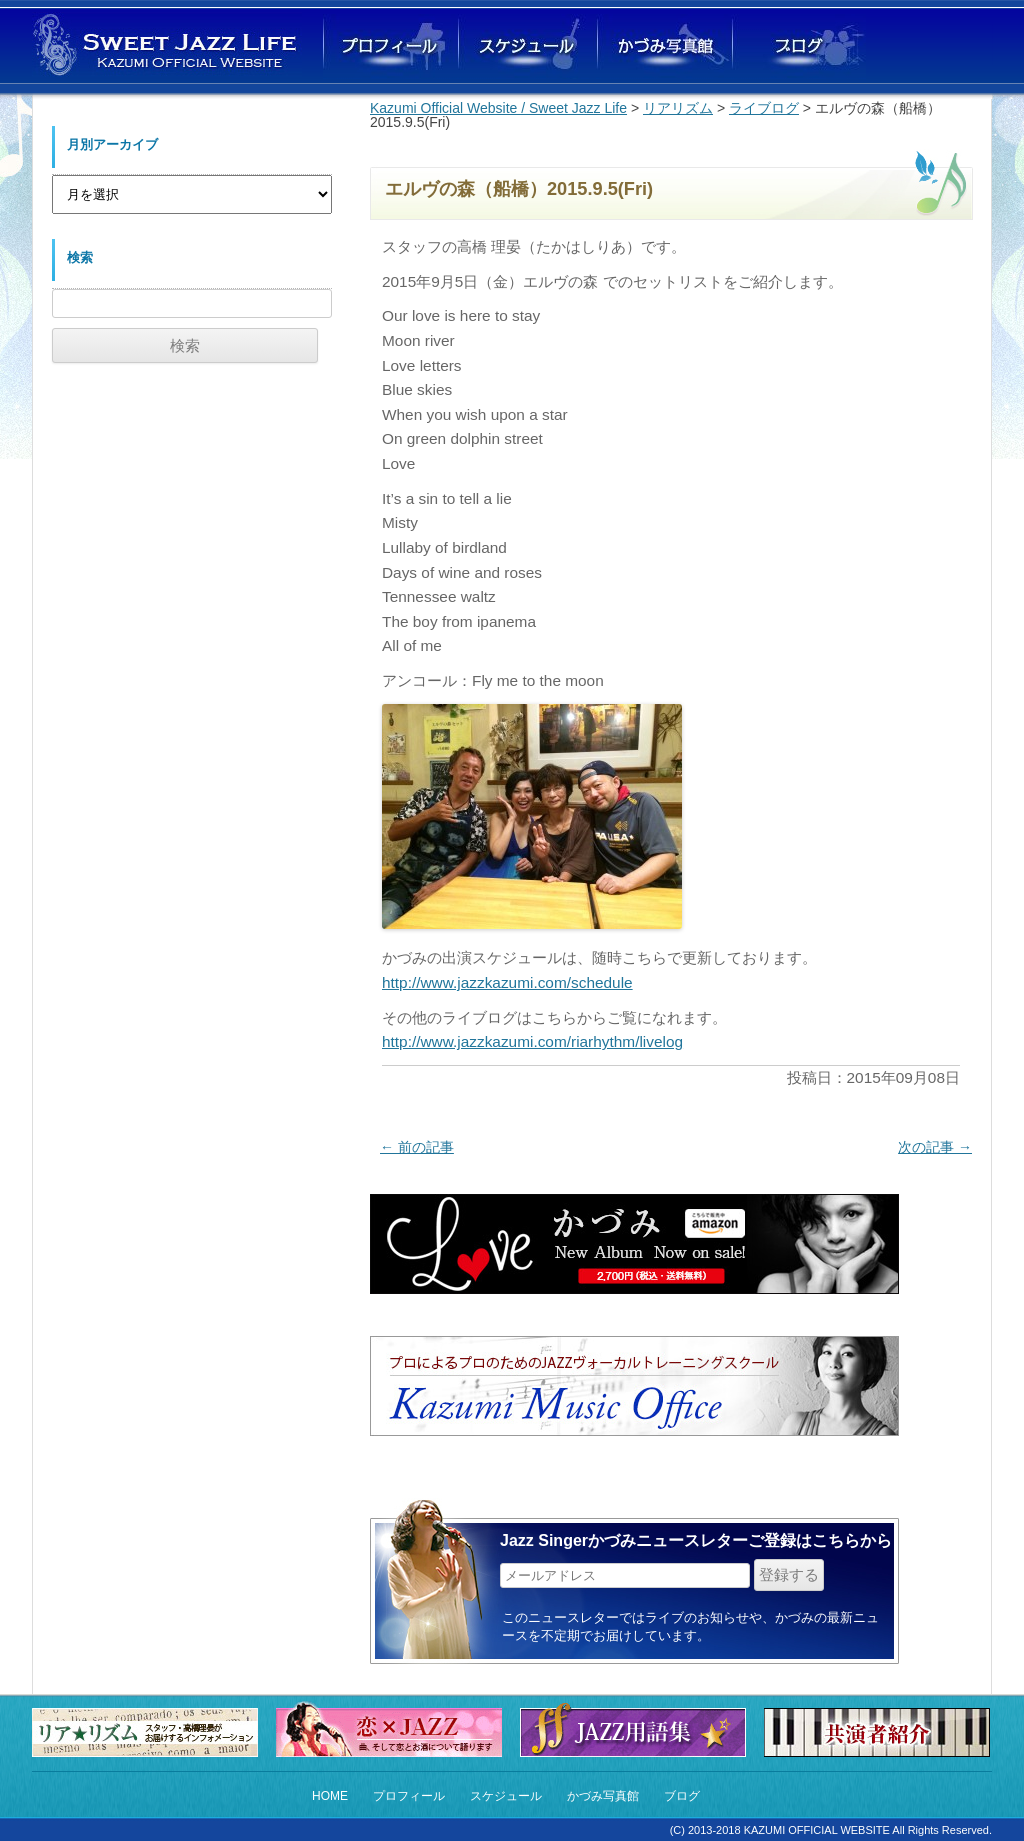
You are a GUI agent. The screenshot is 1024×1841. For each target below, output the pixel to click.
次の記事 (935, 1147)
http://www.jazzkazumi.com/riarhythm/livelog (532, 1041)
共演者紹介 (882, 1732)
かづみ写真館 (662, 46)
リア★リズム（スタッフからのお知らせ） (150, 1732)
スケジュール (506, 1796)
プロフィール (409, 1796)
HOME (330, 1796)
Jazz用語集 (638, 1727)
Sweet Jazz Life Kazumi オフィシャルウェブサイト (167, 44)
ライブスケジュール (526, 46)
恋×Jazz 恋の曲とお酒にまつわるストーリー (394, 1727)
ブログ (798, 46)
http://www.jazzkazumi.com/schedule (507, 982)
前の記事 (417, 1147)
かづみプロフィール (391, 46)
